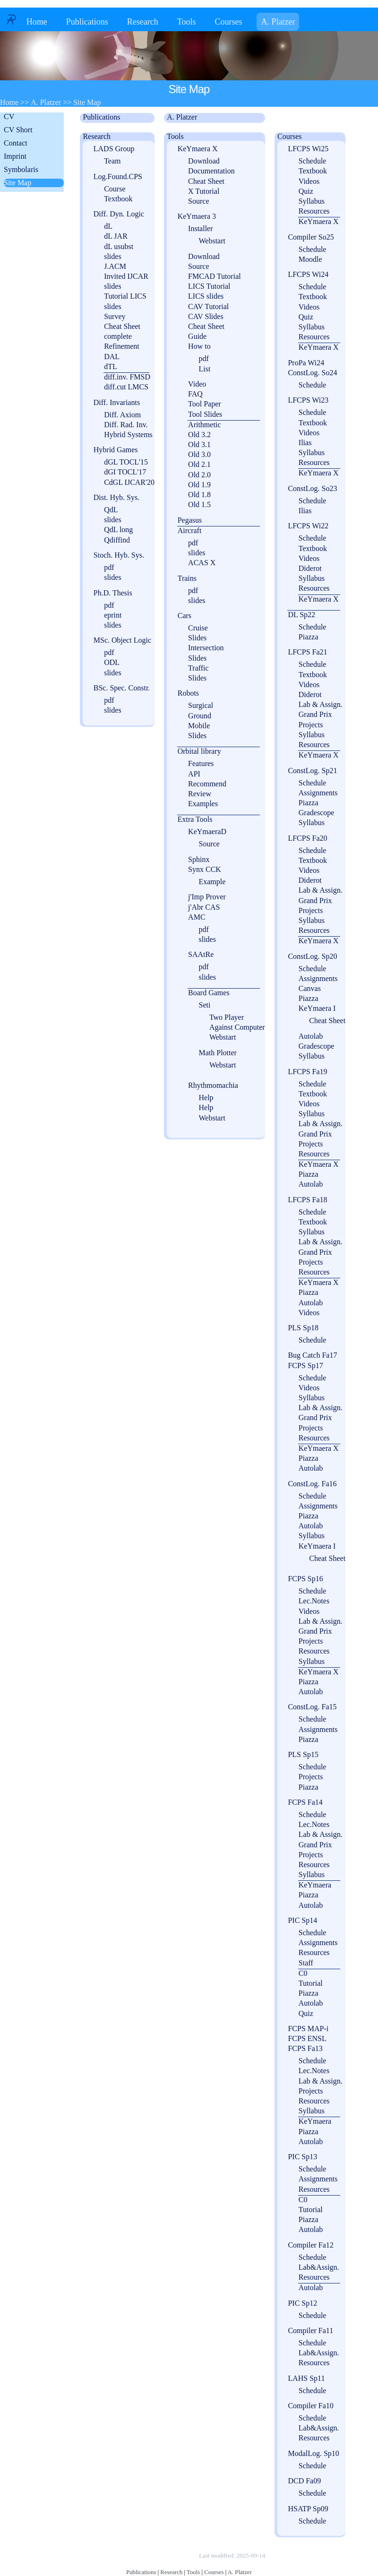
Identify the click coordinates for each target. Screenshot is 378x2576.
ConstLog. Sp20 (312, 956)
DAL (112, 357)
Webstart (211, 241)
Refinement (121, 346)
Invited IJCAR (126, 276)
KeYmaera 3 (197, 216)
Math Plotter (217, 1053)
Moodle (310, 259)
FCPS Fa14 (305, 1802)
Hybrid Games (116, 450)
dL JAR (116, 236)
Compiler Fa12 (310, 2245)
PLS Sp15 (303, 1754)
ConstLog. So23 (312, 488)
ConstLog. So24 (312, 373)
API (194, 774)
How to (199, 346)
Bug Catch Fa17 (312, 1355)
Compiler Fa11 (310, 2330)
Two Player (226, 1017)
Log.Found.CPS (118, 176)
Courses (228, 21)
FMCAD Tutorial (214, 276)
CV (9, 116)
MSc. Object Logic (122, 640)
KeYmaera (315, 1885)
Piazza (308, 637)
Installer (200, 228)
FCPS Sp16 (305, 1579)
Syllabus (312, 201)
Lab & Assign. (321, 704)
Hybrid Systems (128, 435)
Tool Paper (204, 404)
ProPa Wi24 (306, 363)
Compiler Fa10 (310, 2406)
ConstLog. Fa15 (312, 1707)
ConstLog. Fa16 (312, 1484)
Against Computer (237, 1027)
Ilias (305, 443)
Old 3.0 (199, 454)
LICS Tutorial (209, 286)
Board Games (209, 993)
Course (114, 189)
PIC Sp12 (302, 2303)
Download (204, 161)
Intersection (206, 648)
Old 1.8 (199, 495)
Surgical (200, 705)
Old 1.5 (199, 504)
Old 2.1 (199, 464)
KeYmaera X (198, 149)
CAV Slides (205, 316)
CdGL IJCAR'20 (129, 482)
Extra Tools (195, 819)
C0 (303, 1973)
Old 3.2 (199, 435)
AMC (196, 917)
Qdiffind (117, 540)
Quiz (306, 191)
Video (197, 384)
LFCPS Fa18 (307, 1200)
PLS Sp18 (303, 1328)
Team (112, 161)
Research (142, 21)
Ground (199, 716)
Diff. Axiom (122, 415)
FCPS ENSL (307, 2038)
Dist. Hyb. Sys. (116, 497)
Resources (314, 211)
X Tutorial (203, 191)
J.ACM (115, 266)
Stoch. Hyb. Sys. (119, 555)
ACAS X (201, 563)
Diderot (310, 568)
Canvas (310, 988)
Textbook (118, 199)
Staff (306, 1963)
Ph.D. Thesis (113, 593)
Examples (203, 804)
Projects (311, 725)
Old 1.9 (199, 485)
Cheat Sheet (122, 326)
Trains (187, 578)
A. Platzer (278, 21)
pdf (109, 567)
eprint (112, 615)
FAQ (195, 394)
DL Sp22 (301, 615)
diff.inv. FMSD (127, 377)
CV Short (18, 130)
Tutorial (311, 1983)
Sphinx (198, 859)
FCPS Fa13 (305, 2048)
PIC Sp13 (302, 2157)
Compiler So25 (311, 237)
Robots (188, 693)
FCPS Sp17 (305, 1365)
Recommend (207, 784)
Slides (197, 638)
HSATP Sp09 (308, 2509)
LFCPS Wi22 (308, 526)
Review (199, 794)
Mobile (199, 726)
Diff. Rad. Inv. (125, 425)
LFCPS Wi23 (308, 400)
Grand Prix (315, 714)
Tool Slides (205, 414)
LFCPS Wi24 (308, 274)
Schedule (312, 161)
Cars (184, 616)
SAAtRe (201, 954)
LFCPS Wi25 (308, 149)
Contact (15, 143)
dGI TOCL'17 (125, 472)
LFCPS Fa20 (307, 838)
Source (198, 201)
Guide (197, 336)
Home (36, 21)
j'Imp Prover (207, 897)
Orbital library (199, 751)
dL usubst (118, 246)
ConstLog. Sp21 (312, 771)
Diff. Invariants (117, 402)
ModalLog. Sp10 (313, 2453)
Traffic (198, 668)
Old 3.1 (199, 444)
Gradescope (317, 813)
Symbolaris (21, 169)
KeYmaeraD (207, 831)
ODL (112, 662)
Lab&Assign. (319, 2267)
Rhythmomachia (213, 1085)
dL (108, 226)
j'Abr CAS (204, 907)
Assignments (318, 793)
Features (201, 763)
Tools (186, 21)
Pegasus (190, 520)
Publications (87, 21)
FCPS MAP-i (308, 2029)
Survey (114, 316)
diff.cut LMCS (126, 387)
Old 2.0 (199, 475)
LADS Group (114, 149)
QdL (111, 510)
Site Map (17, 183)
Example (211, 882)
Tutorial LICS (125, 296)
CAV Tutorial (208, 306)
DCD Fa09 (304, 2481)
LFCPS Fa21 (307, 652)
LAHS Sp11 (306, 2378)
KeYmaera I (317, 1008)
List (204, 369)
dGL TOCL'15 (126, 462)
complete (118, 336)
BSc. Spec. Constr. (122, 688)
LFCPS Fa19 (307, 1072)
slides (112, 256)
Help (205, 1098)
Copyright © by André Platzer (151, 2555)
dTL (110, 366)
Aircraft (190, 530)
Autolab (311, 1036)
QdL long (118, 530)
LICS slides (205, 296)
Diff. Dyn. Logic (119, 214)
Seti (204, 1005)
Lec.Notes (314, 1601)
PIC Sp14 (302, 1920)
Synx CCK (204, 869)
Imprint (15, 156)
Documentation (211, 171)
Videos (309, 181)
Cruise (198, 628)
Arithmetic (204, 425)
